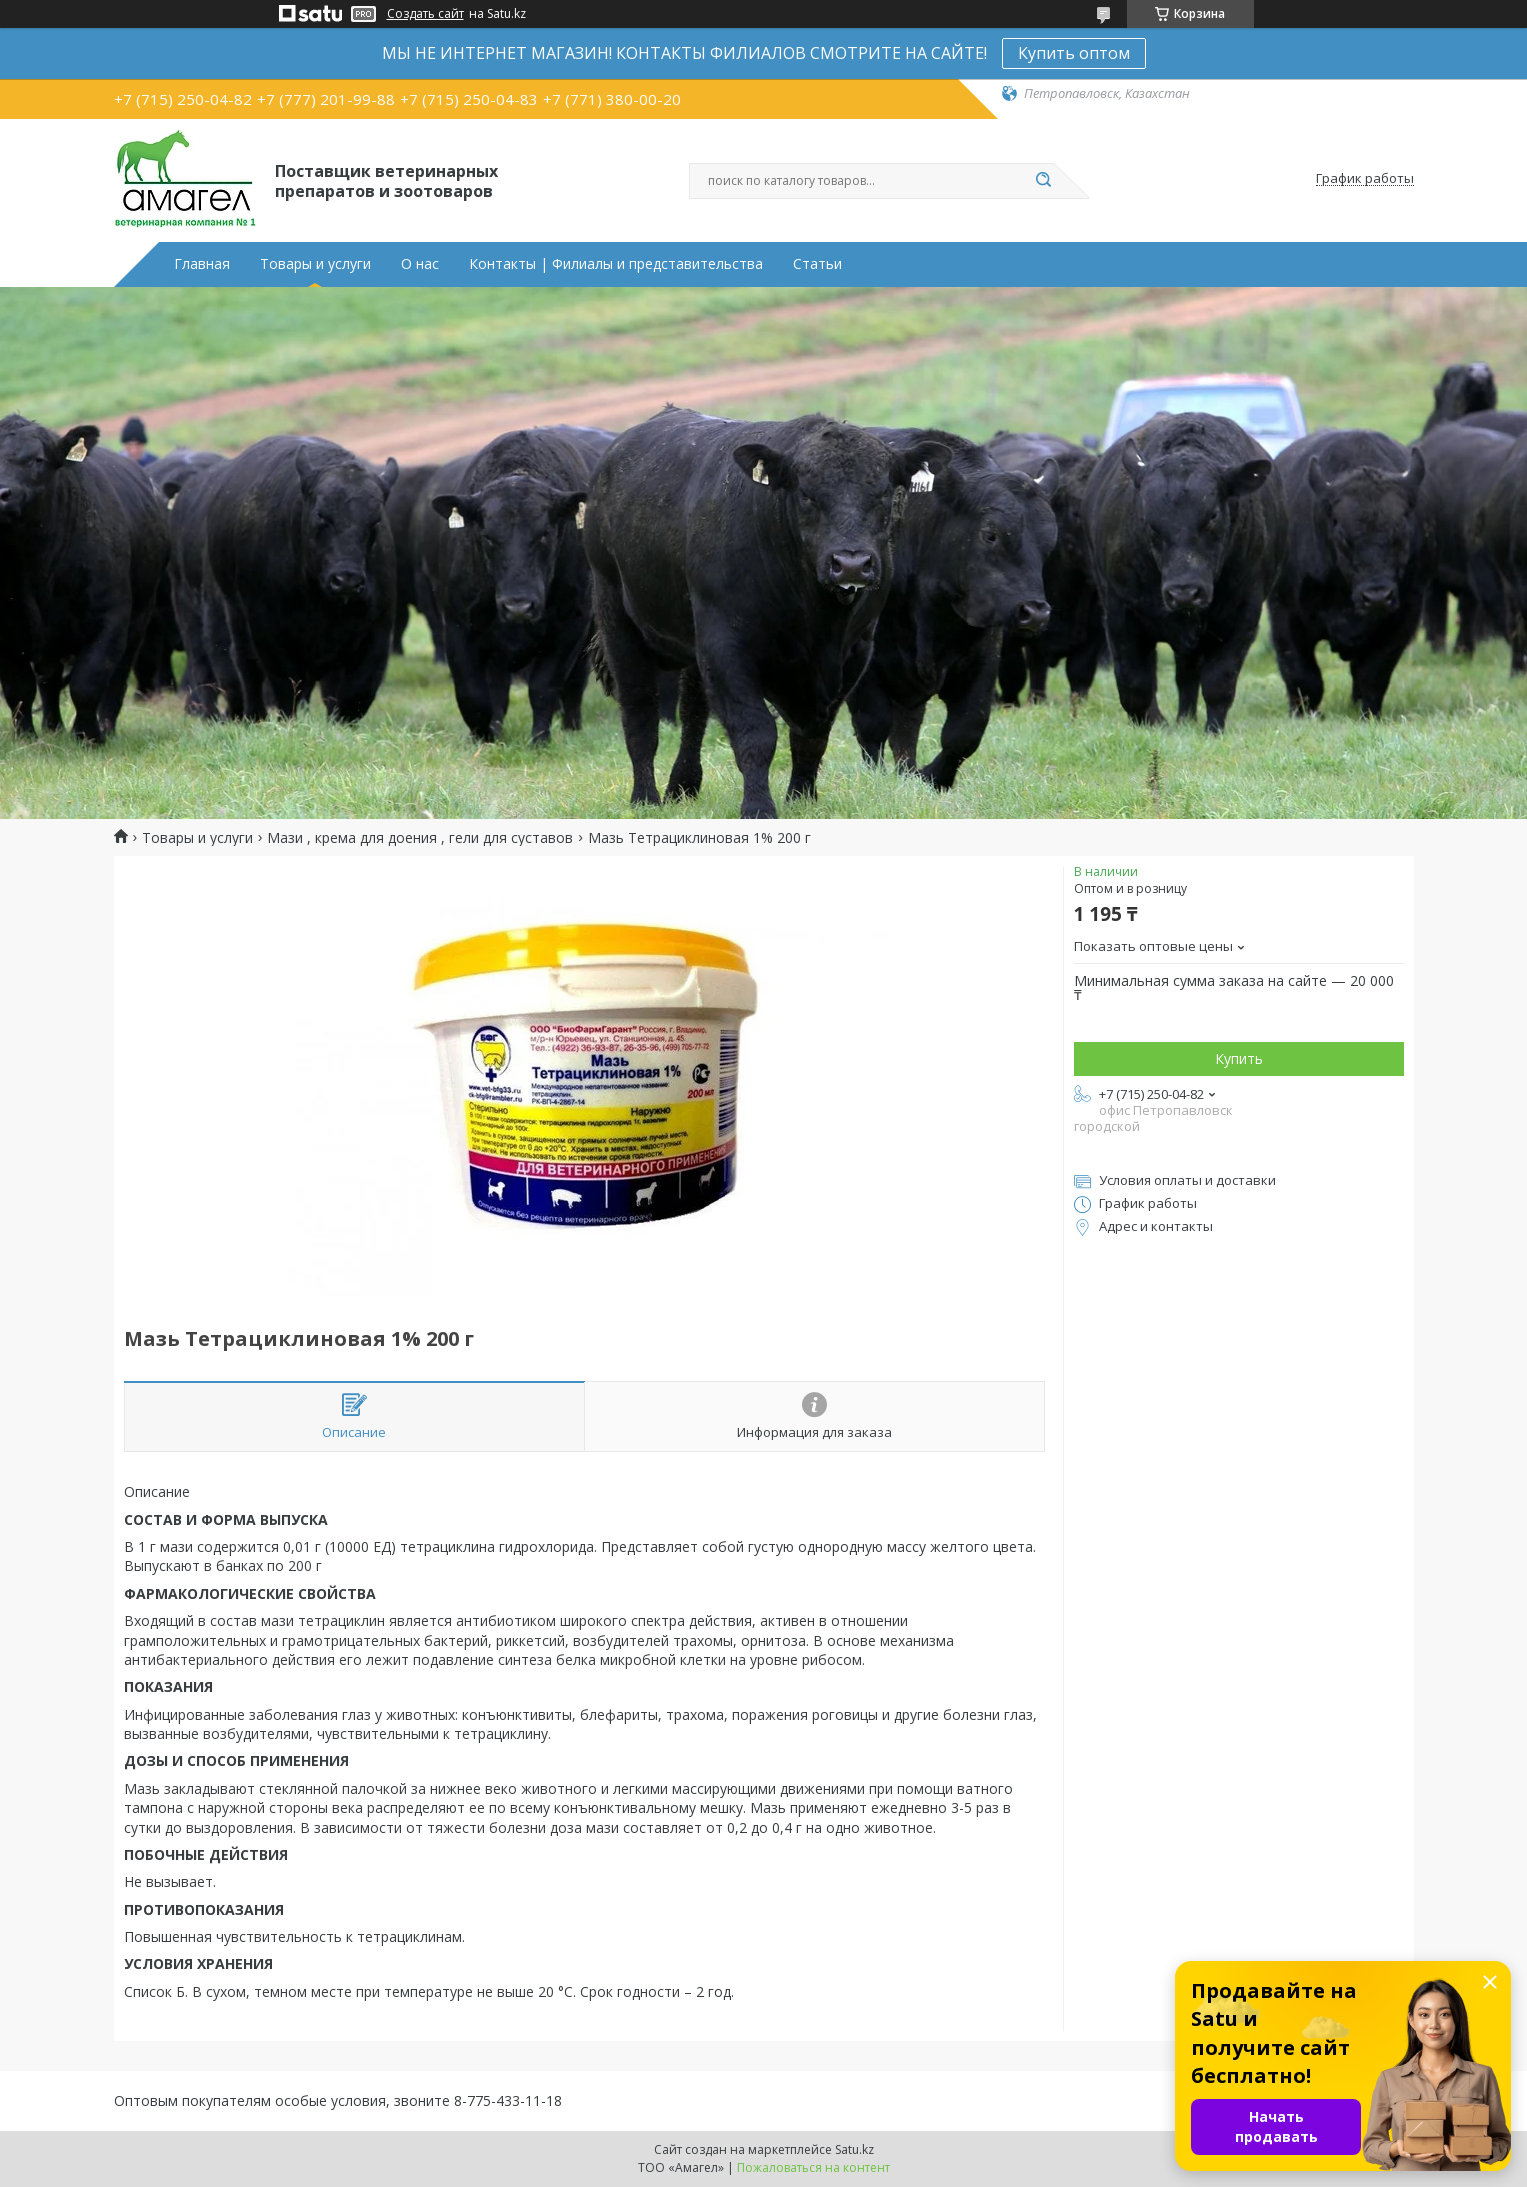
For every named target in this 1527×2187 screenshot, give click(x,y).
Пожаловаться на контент (813, 2167)
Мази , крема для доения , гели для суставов (420, 838)
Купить (1239, 1058)
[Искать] (1044, 181)
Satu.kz (854, 2149)
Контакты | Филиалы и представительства (616, 264)
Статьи (817, 264)
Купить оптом (1074, 53)
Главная (202, 264)
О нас (420, 264)
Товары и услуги (315, 264)
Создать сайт (425, 14)
